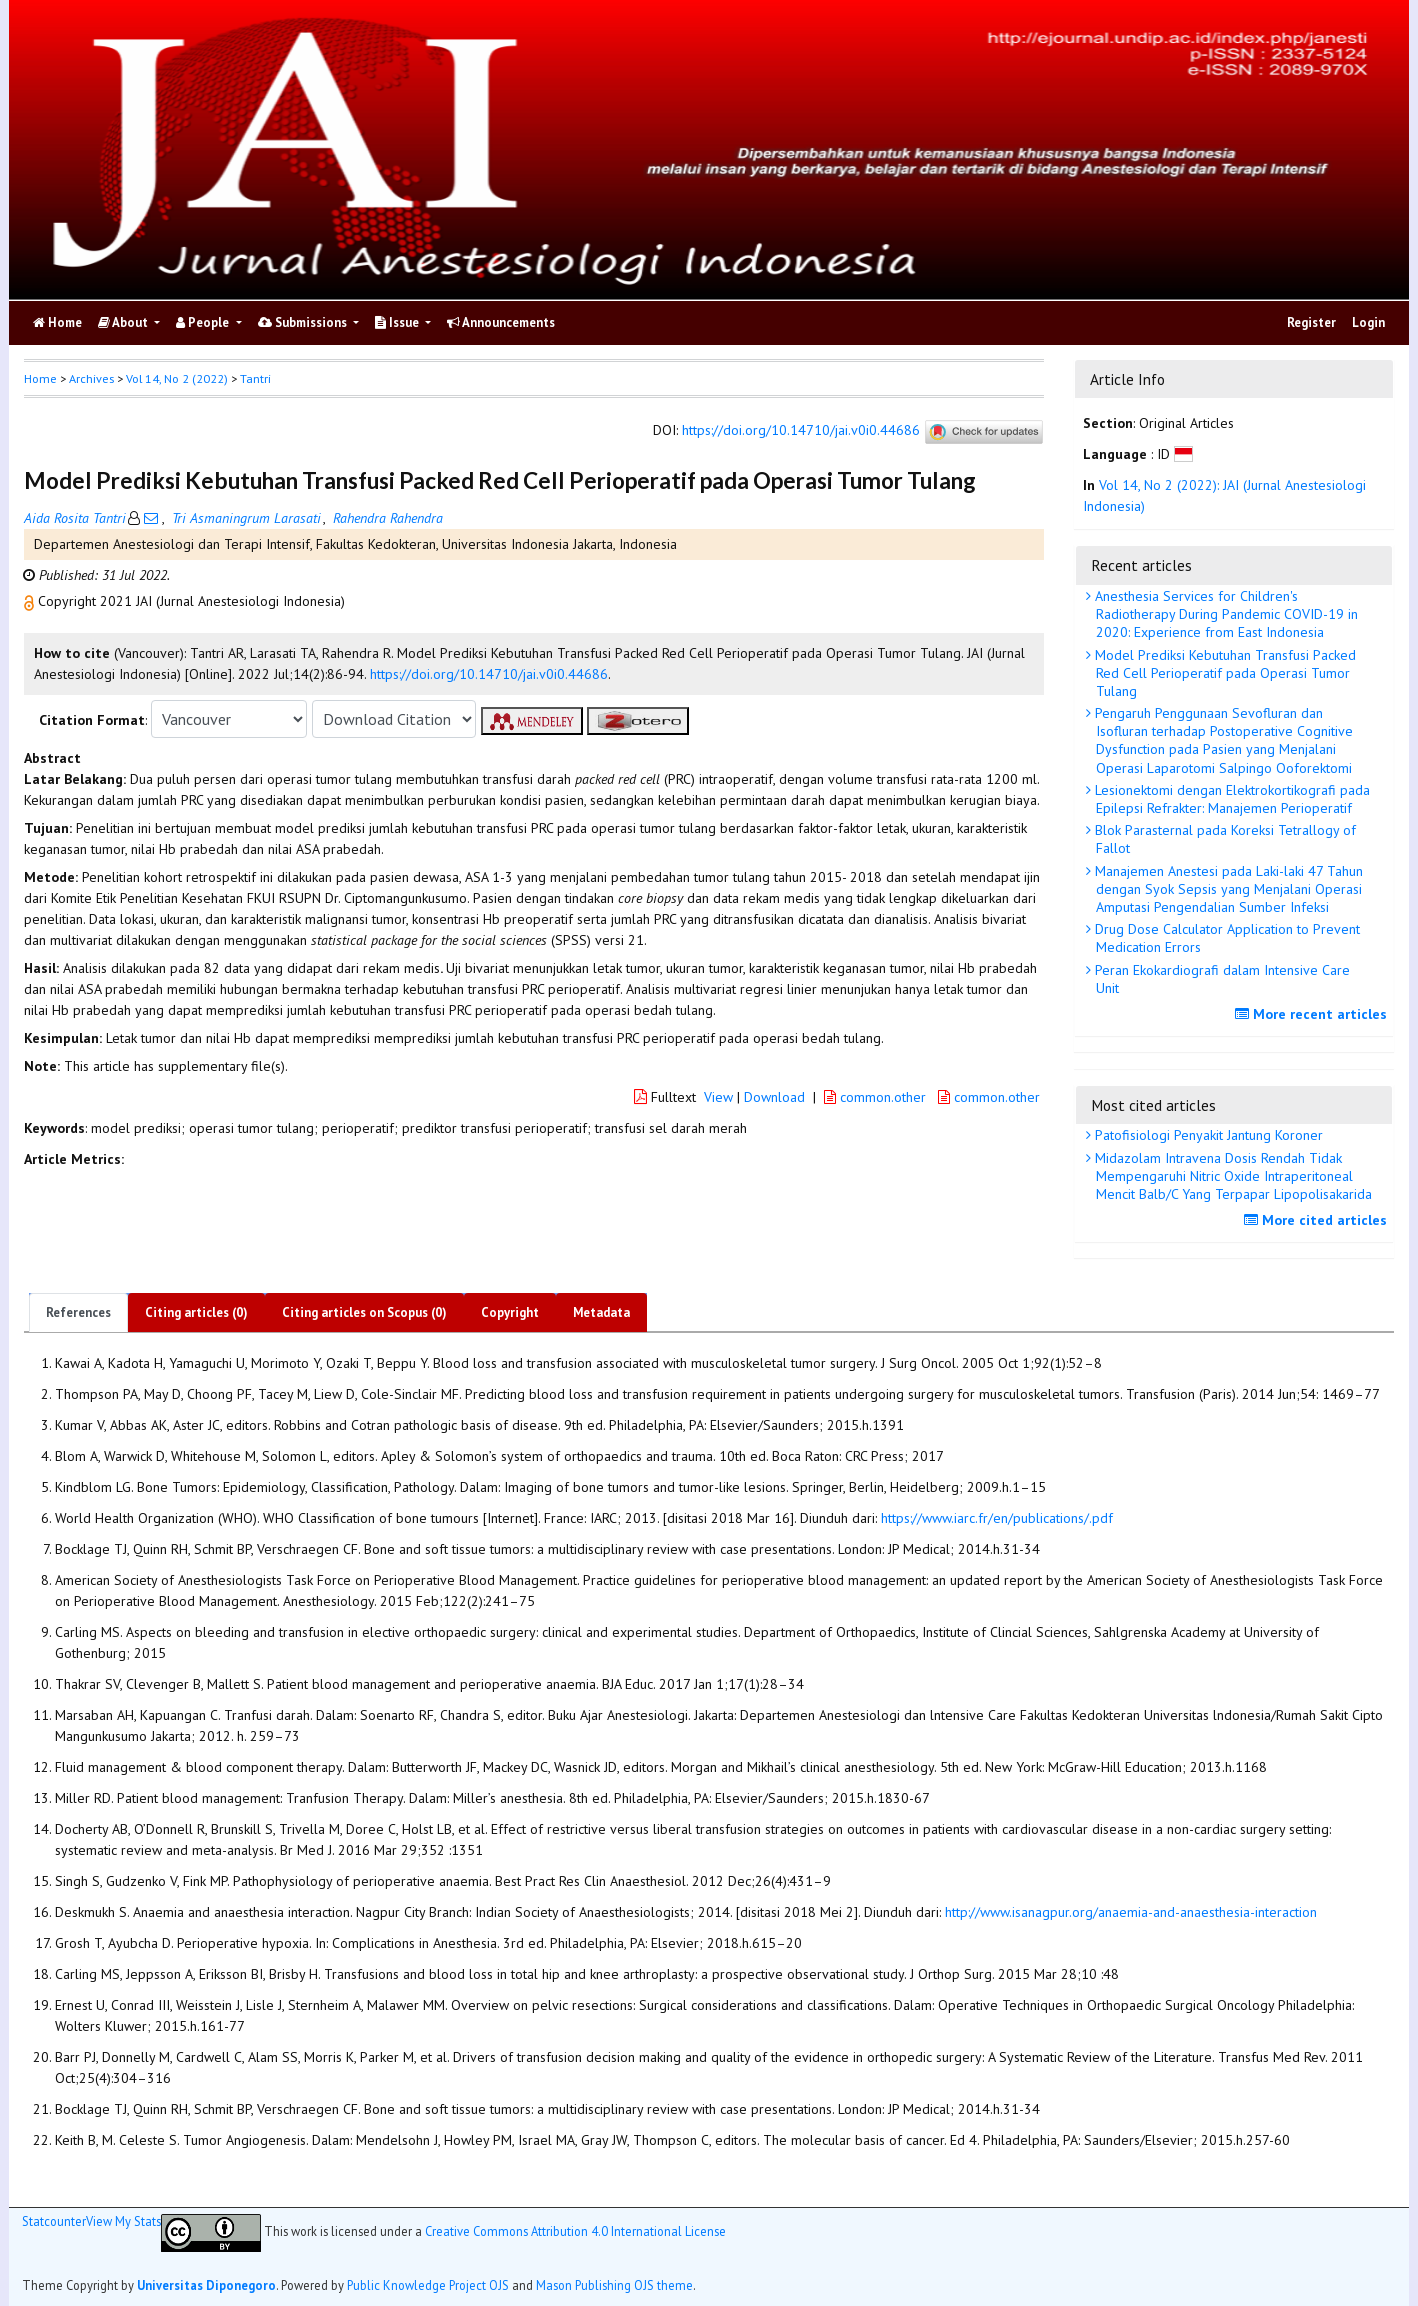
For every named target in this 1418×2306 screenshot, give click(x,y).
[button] (31, 601)
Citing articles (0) (196, 1312)
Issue (398, 322)
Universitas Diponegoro (206, 2285)
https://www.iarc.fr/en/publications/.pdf (997, 1518)
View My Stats (123, 2221)
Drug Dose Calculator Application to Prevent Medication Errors (1225, 938)
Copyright (510, 1312)
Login (1368, 322)
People (204, 322)
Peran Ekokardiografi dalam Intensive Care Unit (1220, 979)
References (78, 1312)
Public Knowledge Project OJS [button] (428, 2285)
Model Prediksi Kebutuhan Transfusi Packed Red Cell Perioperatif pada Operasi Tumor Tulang (1223, 673)
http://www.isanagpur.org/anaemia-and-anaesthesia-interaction (1131, 1912)
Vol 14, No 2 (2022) (177, 378)
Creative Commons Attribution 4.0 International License (575, 2232)
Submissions (304, 322)
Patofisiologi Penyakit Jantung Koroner (1207, 1135)
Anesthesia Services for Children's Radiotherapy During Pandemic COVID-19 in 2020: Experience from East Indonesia (1224, 614)
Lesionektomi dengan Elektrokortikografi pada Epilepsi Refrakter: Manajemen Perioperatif (1230, 799)
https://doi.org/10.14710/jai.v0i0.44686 (801, 431)
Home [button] (40, 378)
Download (774, 1097)
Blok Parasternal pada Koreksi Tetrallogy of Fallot (1223, 839)
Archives (91, 378)
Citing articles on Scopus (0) (364, 1312)
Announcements (501, 322)
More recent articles (1313, 1014)
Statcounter (54, 2221)
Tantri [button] (255, 378)
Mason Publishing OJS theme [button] (614, 2285)
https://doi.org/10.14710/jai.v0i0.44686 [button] (489, 674)
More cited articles (1318, 1220)
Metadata (601, 1312)
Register (1311, 322)
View (718, 1097)
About (124, 322)
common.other (877, 1097)
